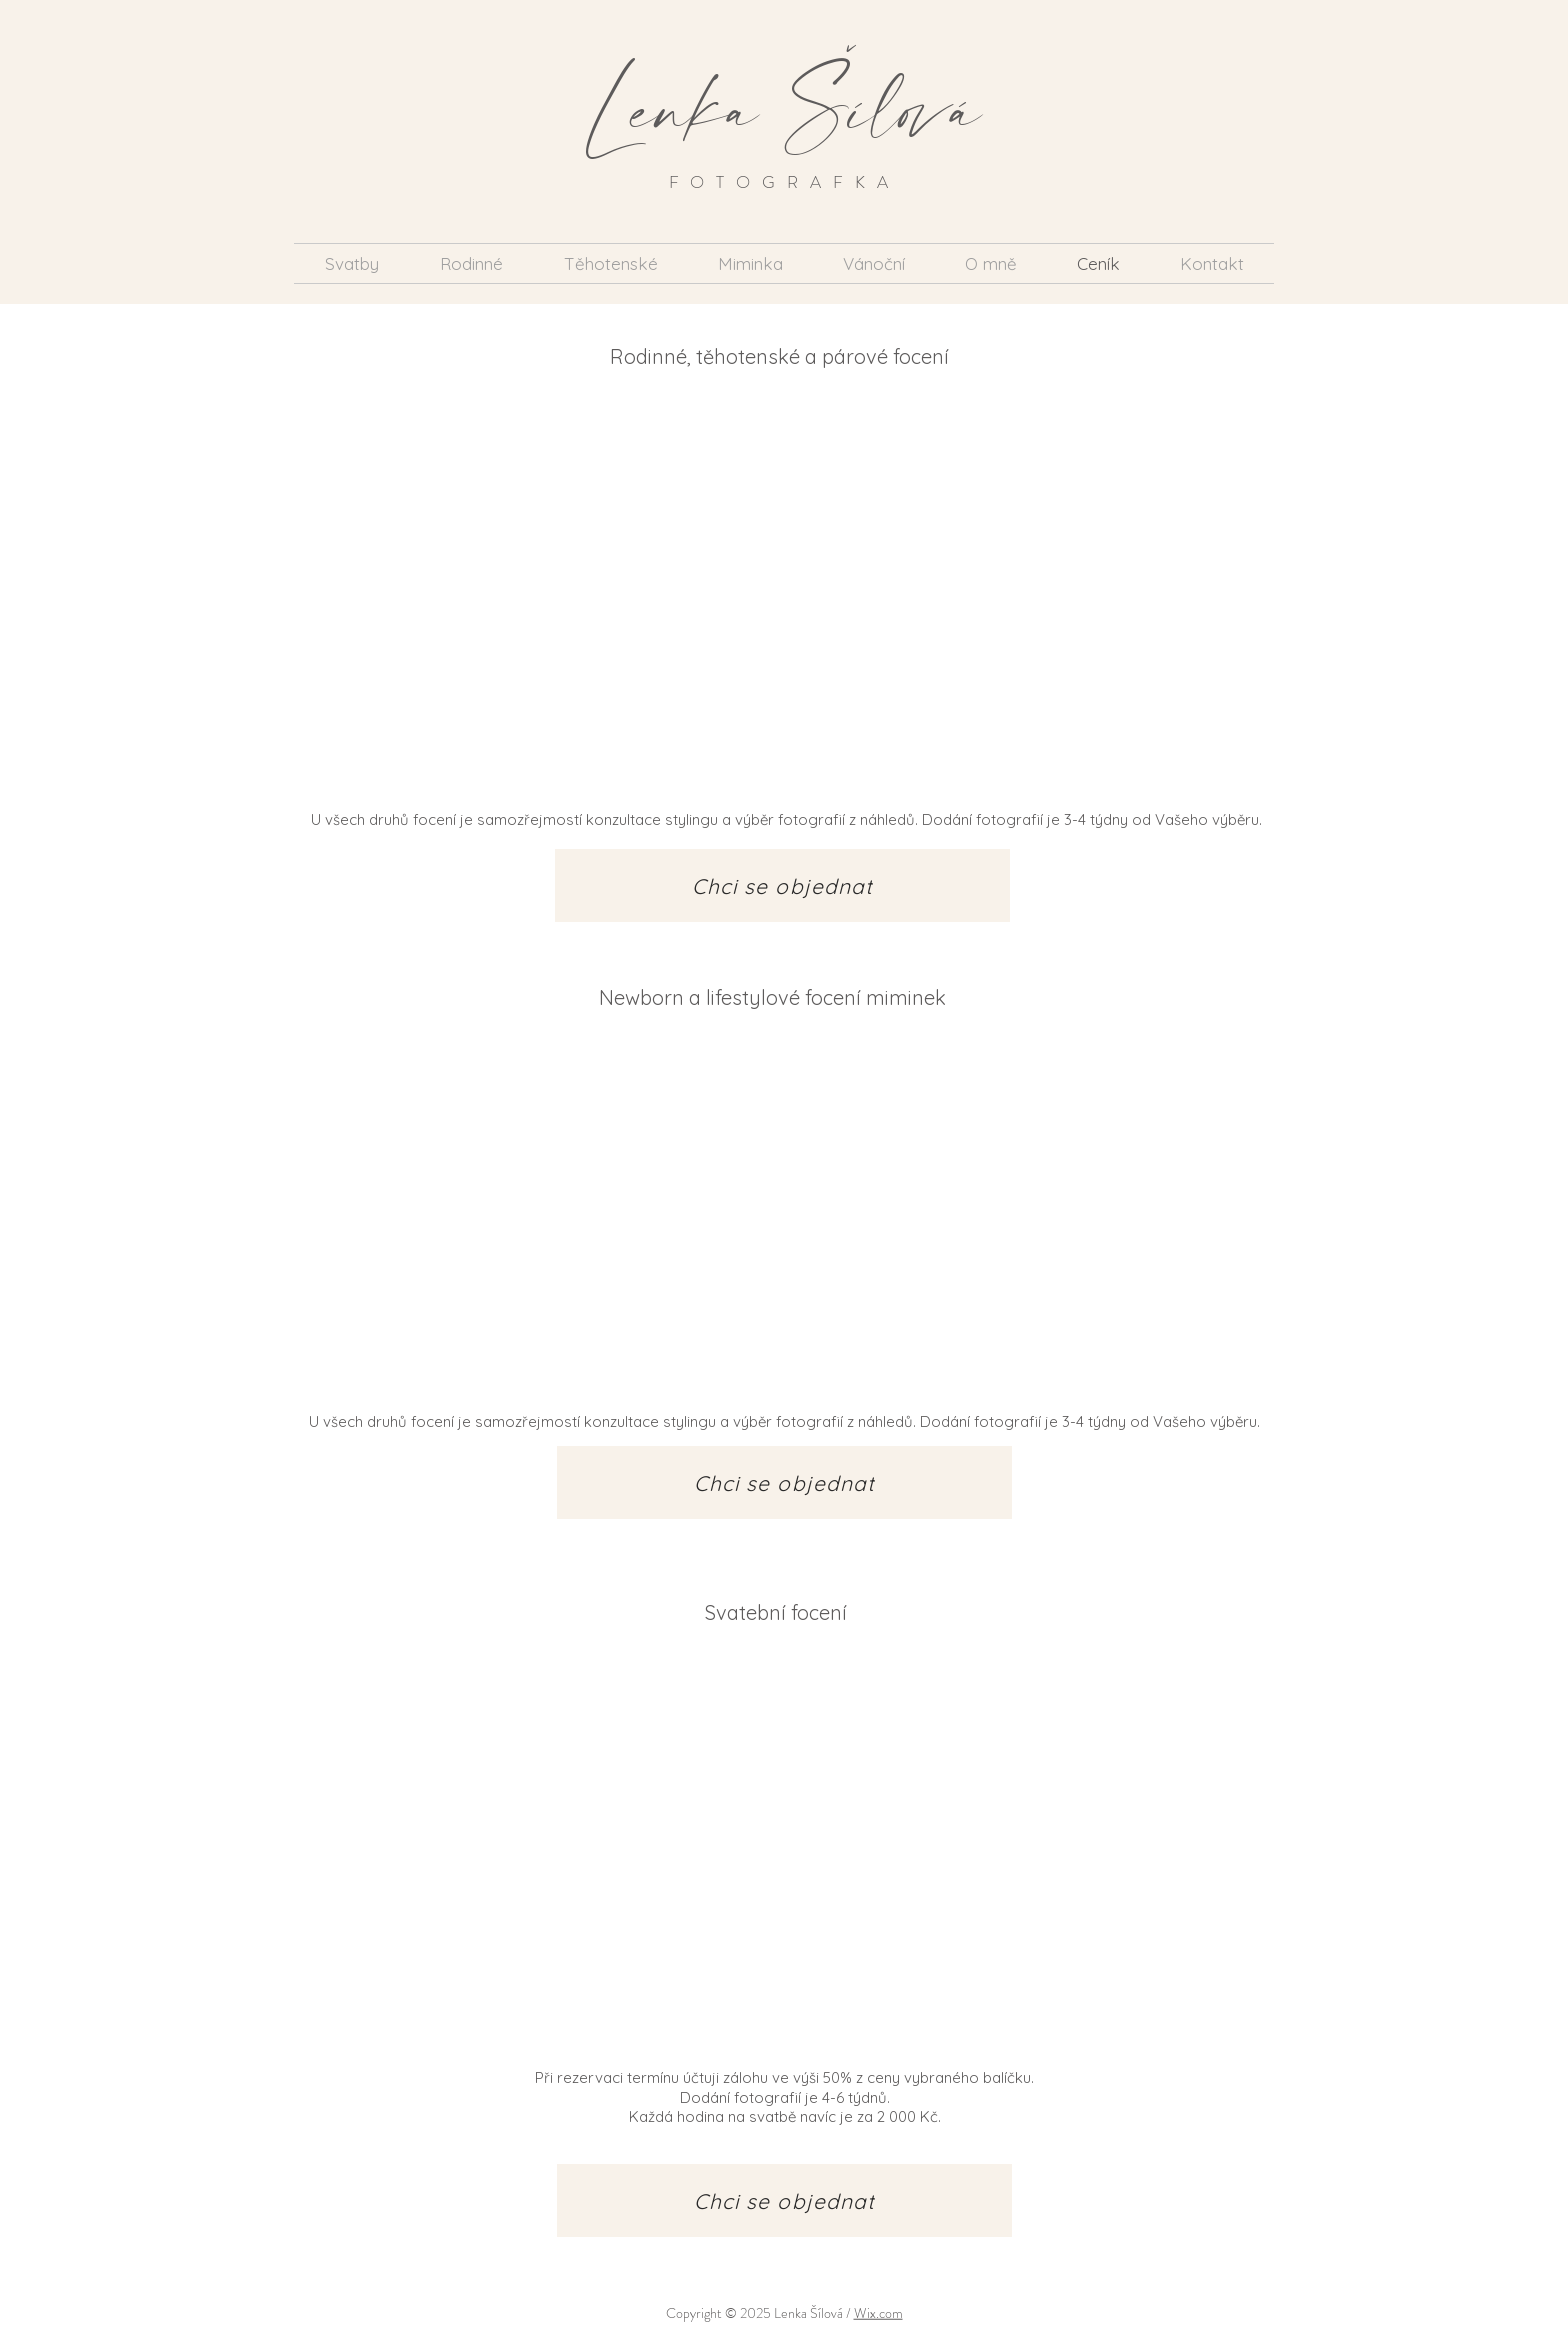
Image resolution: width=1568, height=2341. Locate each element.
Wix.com (878, 2313)
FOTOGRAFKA (784, 182)
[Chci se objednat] (782, 885)
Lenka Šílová (784, 106)
